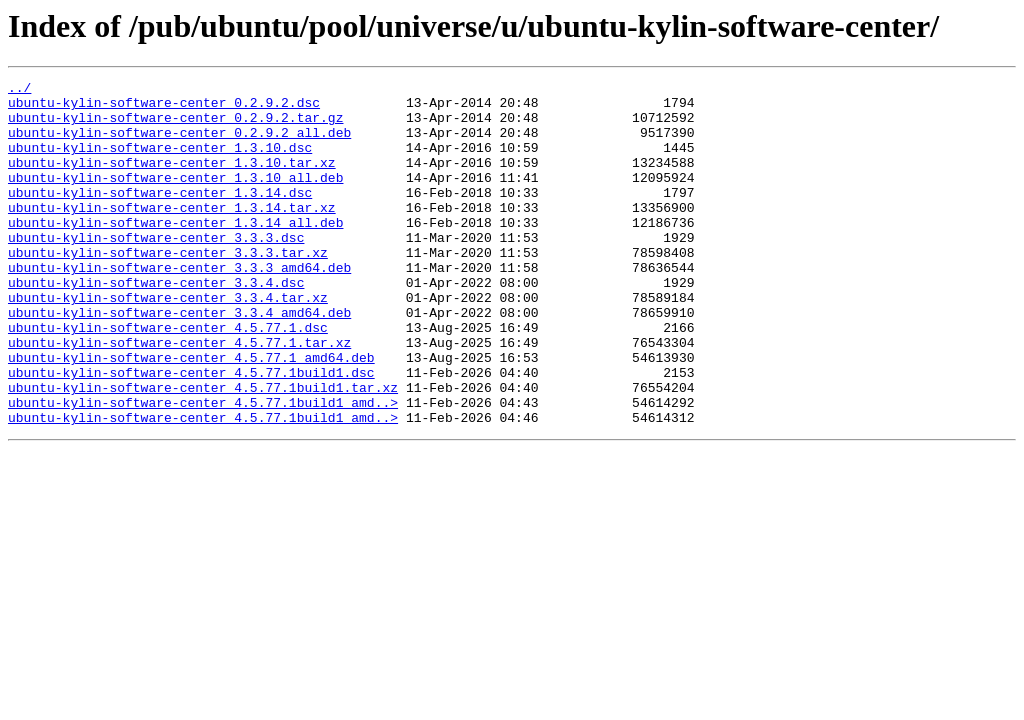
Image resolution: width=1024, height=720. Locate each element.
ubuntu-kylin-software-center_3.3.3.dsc (156, 270)
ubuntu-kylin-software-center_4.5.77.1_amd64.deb (191, 414)
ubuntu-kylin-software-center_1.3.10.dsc (160, 162)
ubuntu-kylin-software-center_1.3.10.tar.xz (172, 180)
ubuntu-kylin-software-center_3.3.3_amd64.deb (179, 306)
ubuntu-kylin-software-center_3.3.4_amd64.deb (179, 360)
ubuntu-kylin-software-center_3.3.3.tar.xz (168, 288)
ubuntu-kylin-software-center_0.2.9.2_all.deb (179, 144)
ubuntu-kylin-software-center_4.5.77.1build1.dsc (191, 432)
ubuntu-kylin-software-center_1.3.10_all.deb (175, 198)
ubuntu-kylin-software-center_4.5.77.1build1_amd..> (203, 468)
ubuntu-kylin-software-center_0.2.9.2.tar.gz (175, 126)
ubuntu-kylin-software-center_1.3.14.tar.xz (172, 234)
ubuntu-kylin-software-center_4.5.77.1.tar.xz (179, 396)
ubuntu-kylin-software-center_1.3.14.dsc (160, 216)
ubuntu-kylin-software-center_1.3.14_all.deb (175, 252)
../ (19, 90)
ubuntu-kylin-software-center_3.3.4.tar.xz (168, 342)
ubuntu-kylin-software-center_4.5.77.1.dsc (168, 378)
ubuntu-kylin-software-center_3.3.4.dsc (156, 324)
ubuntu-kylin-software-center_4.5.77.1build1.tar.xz (203, 450)
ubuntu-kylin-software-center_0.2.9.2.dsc (164, 108)
